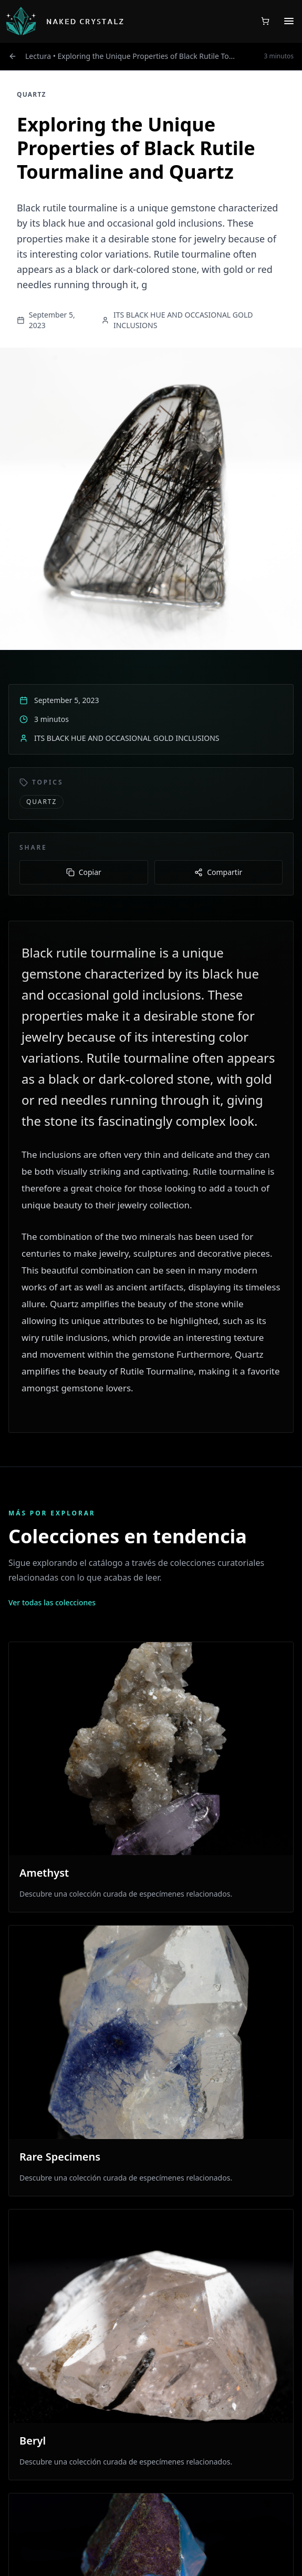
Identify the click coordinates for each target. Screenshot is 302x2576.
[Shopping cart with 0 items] (265, 21)
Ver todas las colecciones (52, 1602)
